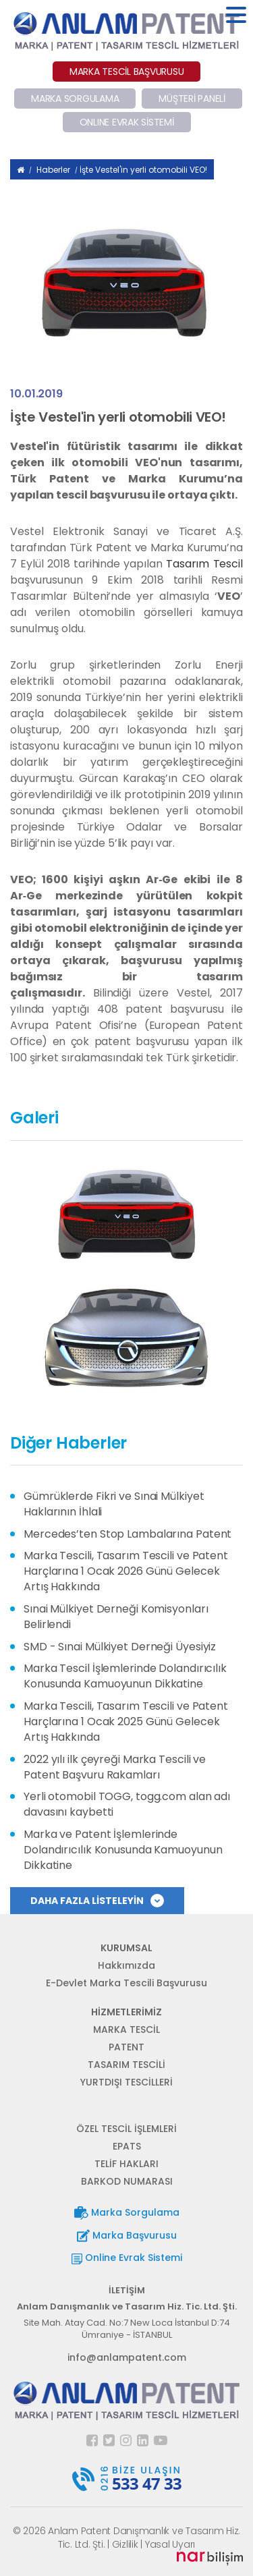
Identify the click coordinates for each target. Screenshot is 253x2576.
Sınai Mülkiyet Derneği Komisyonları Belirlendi (116, 1616)
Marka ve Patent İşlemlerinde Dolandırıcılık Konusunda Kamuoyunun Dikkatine (123, 1849)
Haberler (53, 169)
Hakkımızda (126, 1965)
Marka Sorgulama (126, 2213)
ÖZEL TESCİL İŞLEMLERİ (126, 2128)
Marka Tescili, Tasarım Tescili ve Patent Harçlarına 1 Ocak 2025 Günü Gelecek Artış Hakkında (126, 1721)
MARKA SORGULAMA (75, 98)
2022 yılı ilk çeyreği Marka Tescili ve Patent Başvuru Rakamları (115, 1767)
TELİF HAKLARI (126, 2164)
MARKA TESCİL (126, 2029)
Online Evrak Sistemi (127, 2257)
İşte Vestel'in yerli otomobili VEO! (143, 169)
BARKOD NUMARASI (127, 2181)
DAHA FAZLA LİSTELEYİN (97, 1900)
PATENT (126, 2047)
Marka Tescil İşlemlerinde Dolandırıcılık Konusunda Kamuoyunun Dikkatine (125, 1675)
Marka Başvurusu (127, 2236)
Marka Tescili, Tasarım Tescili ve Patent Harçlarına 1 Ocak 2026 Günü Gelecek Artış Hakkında (126, 1571)
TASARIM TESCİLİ (126, 2064)
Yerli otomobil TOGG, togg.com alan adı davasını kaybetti (127, 1804)
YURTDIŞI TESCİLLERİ (126, 2082)
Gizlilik (125, 2544)
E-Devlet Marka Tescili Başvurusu (126, 1983)
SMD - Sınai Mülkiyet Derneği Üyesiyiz (120, 1646)
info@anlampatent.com (126, 2357)
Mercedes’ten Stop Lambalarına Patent (127, 1534)
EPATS (127, 2146)
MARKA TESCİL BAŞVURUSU (126, 71)
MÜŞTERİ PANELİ (192, 98)
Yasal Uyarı (170, 2544)
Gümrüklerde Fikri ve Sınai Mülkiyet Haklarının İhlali (114, 1503)
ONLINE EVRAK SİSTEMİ (127, 122)
